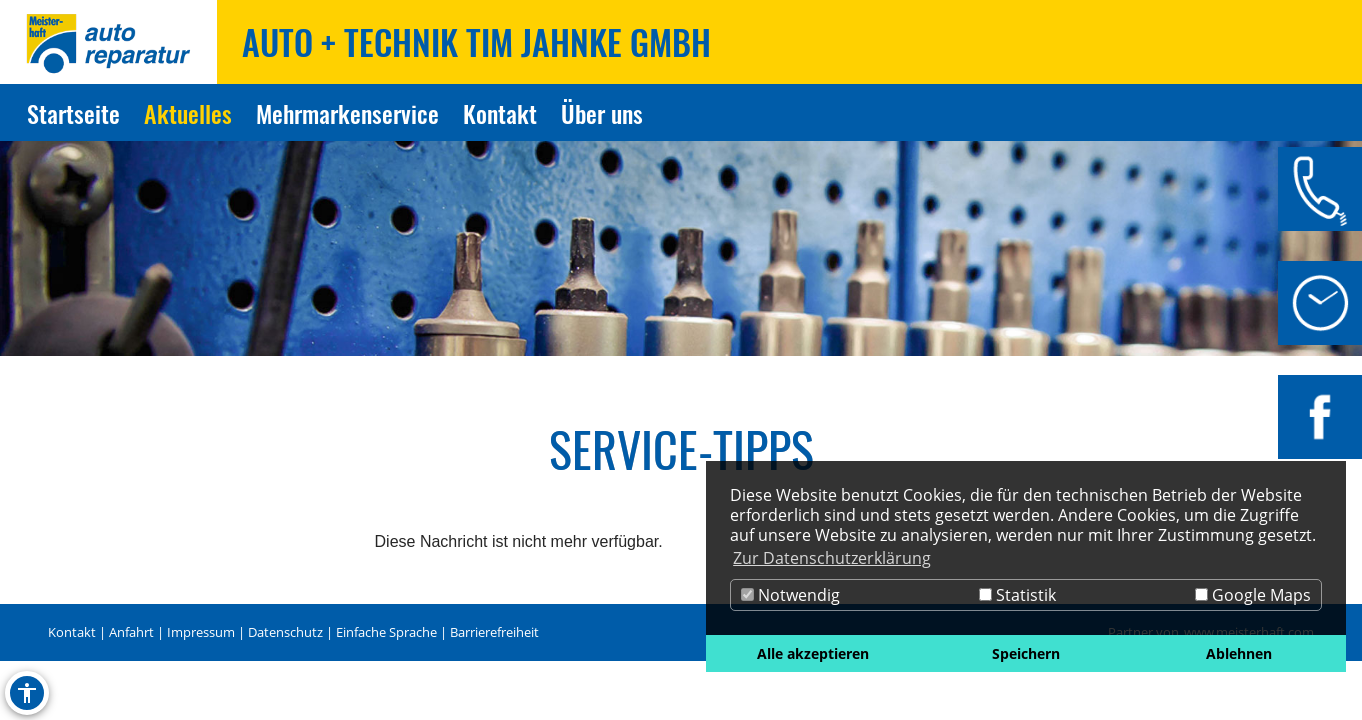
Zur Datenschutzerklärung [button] (832, 558)
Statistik (1017, 595)
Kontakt (72, 632)
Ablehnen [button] (1239, 653)
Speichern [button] (1026, 653)
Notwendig (790, 595)
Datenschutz (285, 632)
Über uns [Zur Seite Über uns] (602, 113)
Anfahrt (131, 632)
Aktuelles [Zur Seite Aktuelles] (188, 113)
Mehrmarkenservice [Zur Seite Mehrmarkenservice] (347, 113)
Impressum (201, 632)
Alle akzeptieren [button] (813, 653)
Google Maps (1253, 595)
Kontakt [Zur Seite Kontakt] (500, 113)
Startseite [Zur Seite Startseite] (73, 113)
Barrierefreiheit (494, 632)
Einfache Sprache (386, 632)
